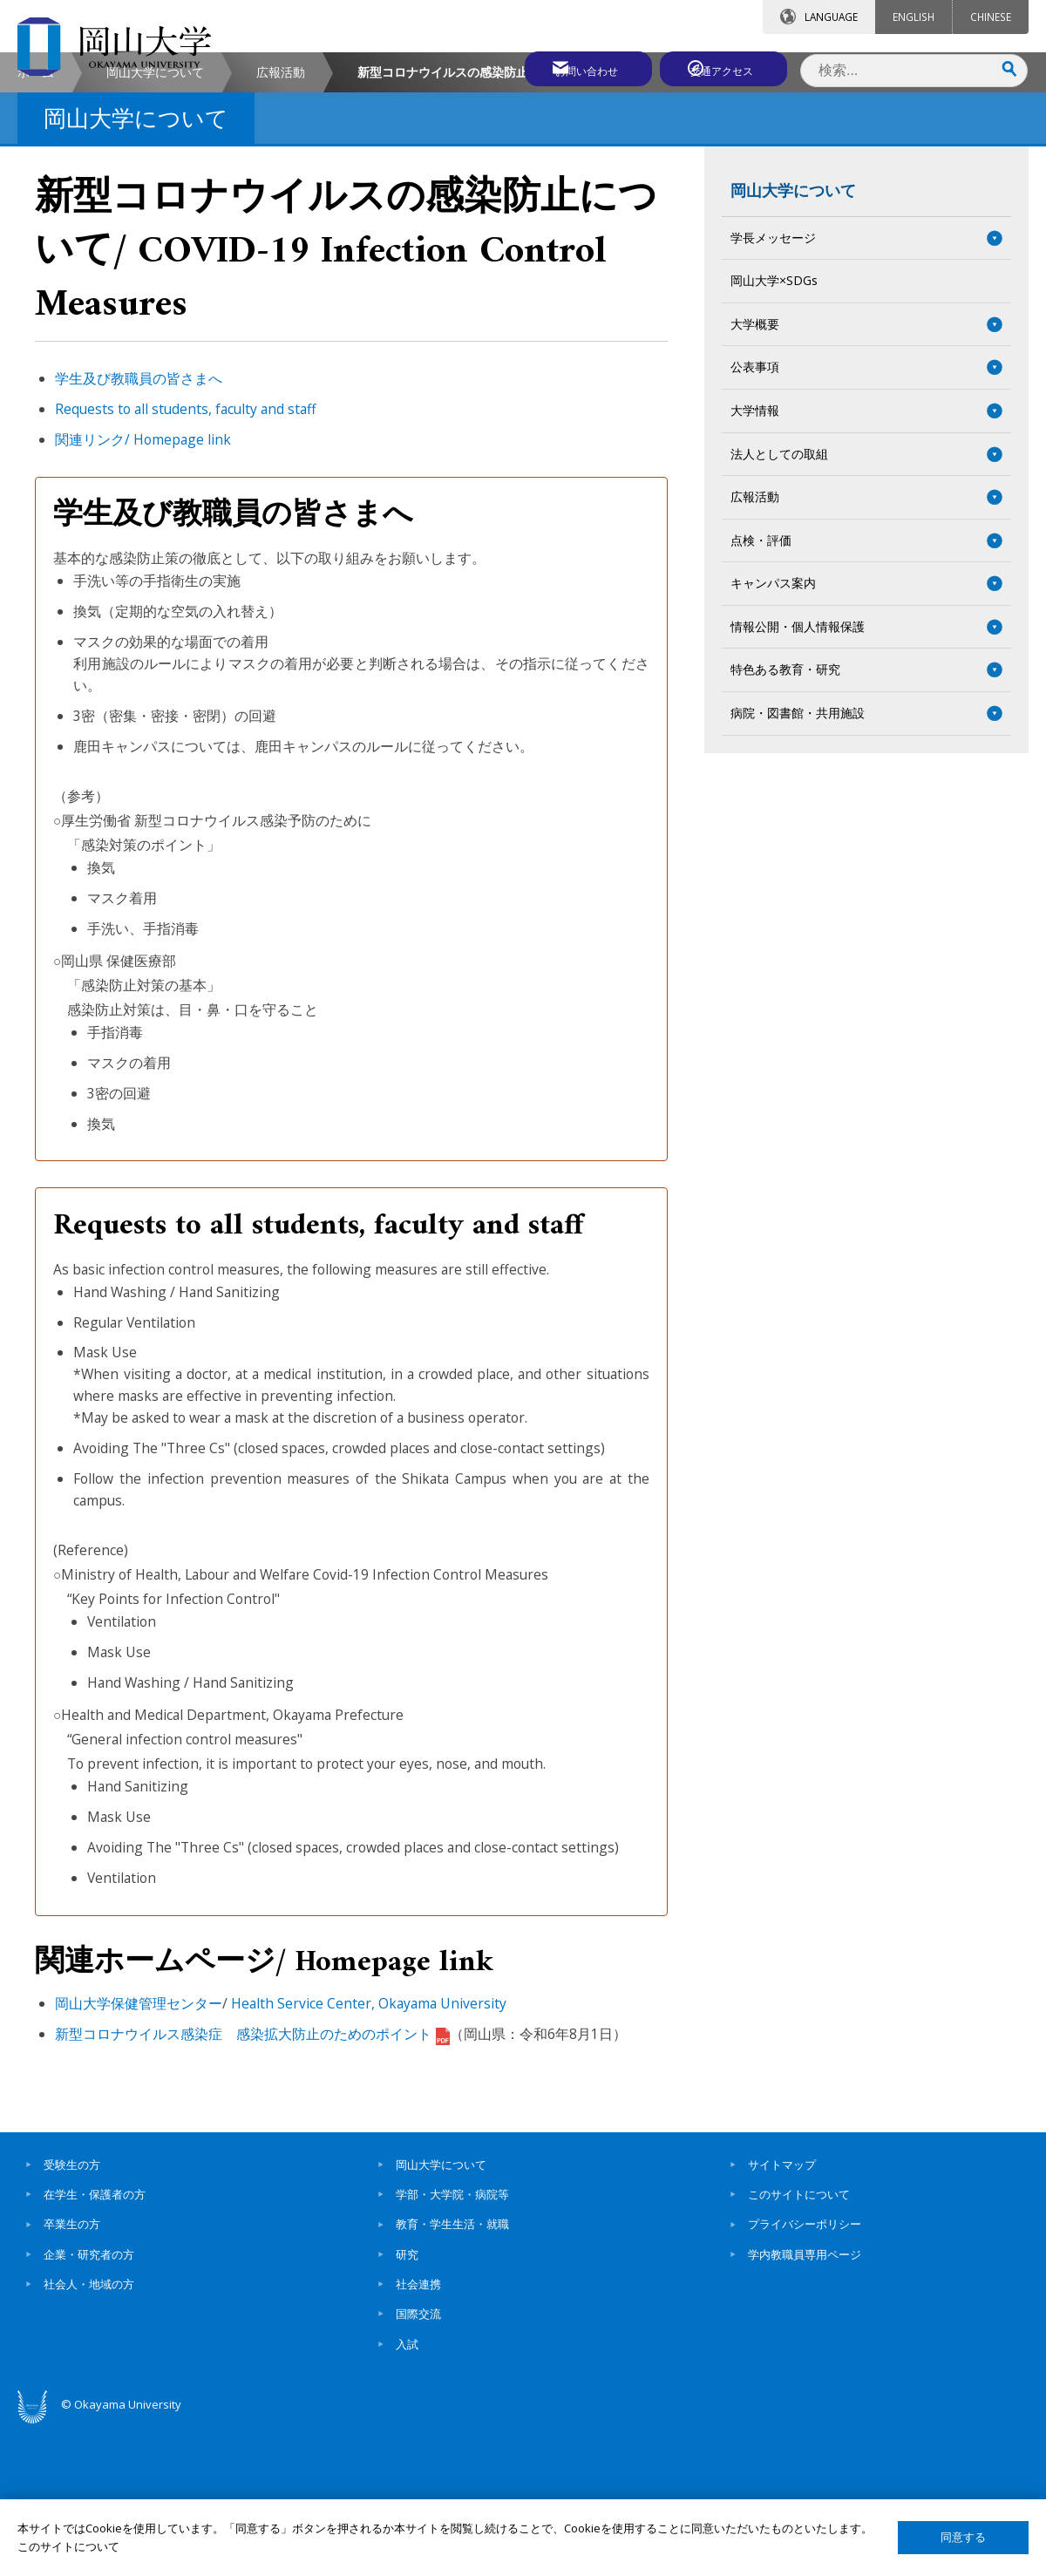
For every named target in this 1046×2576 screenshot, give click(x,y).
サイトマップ (782, 2312)
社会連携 (418, 2431)
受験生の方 (72, 2312)
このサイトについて (799, 2342)
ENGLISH (913, 17)
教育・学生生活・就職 (452, 2372)
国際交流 (418, 2462)
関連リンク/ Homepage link (143, 586)
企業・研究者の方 (89, 2401)
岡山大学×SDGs (774, 428)
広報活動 (280, 219)
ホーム (35, 219)
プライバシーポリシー (804, 2372)
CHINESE (990, 17)
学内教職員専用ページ (804, 2401)
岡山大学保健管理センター (138, 2150)
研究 (407, 2401)
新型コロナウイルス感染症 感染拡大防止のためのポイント (252, 2181)
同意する (963, 2537)
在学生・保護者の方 (95, 2342)
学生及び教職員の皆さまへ (138, 526)
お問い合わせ (570, 67)
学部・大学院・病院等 (452, 2342)
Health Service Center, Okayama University (368, 2150)
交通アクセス (724, 67)
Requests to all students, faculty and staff (185, 556)
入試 (407, 2491)
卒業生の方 (72, 2372)
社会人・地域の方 (89, 2431)
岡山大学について (155, 219)
